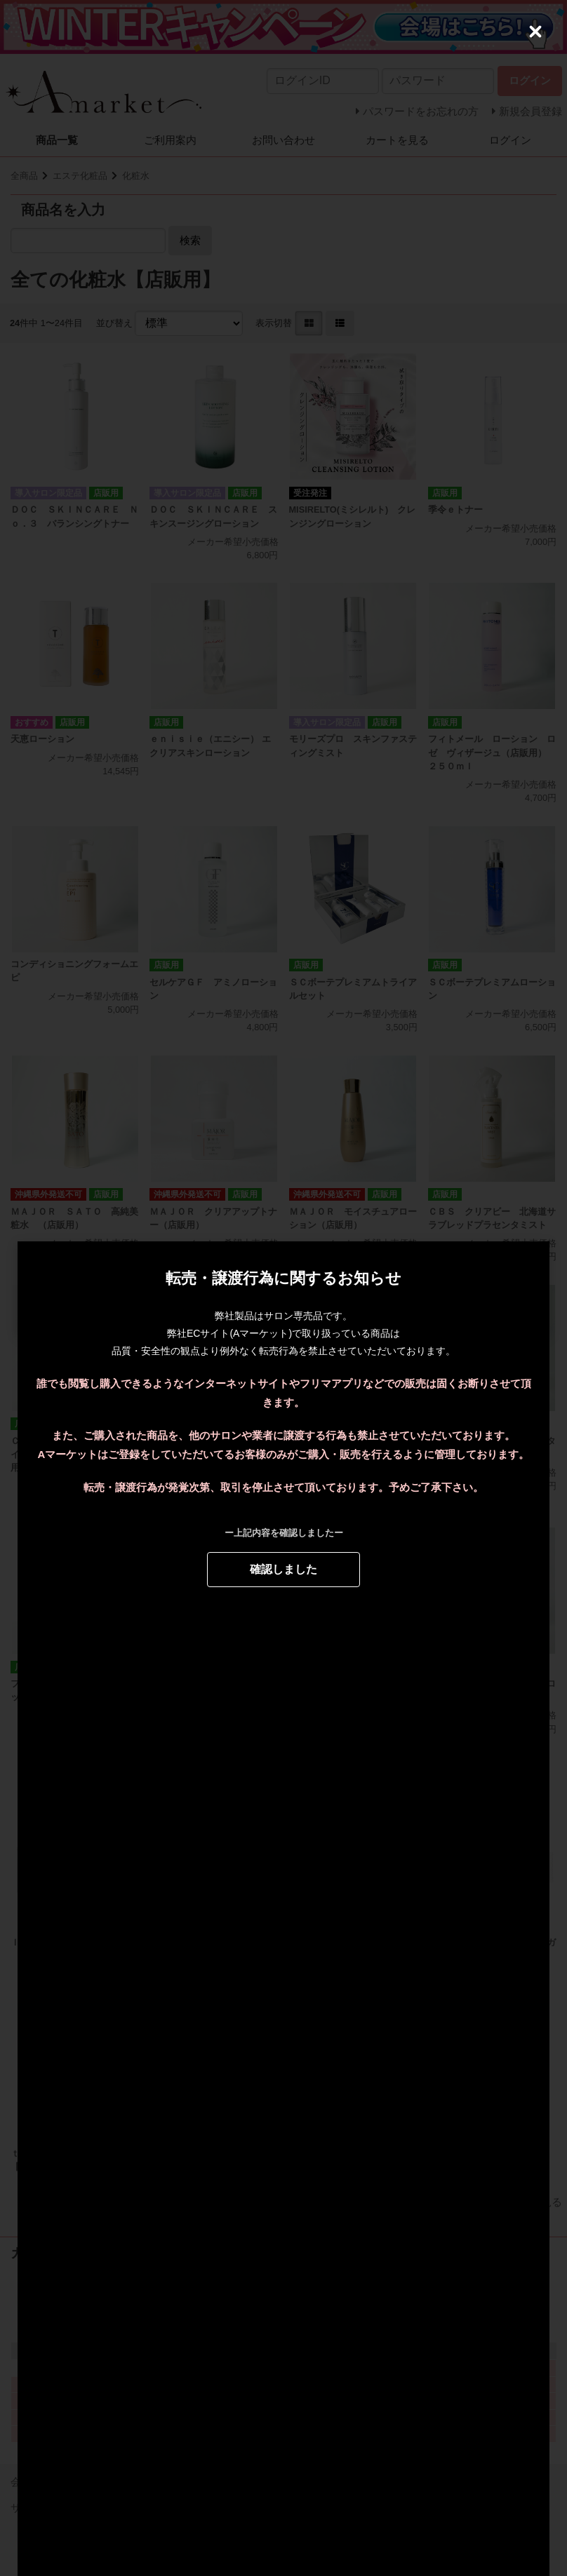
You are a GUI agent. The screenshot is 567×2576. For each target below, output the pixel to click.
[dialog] (283, 1288)
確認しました (283, 1569)
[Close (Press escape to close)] (535, 31)
